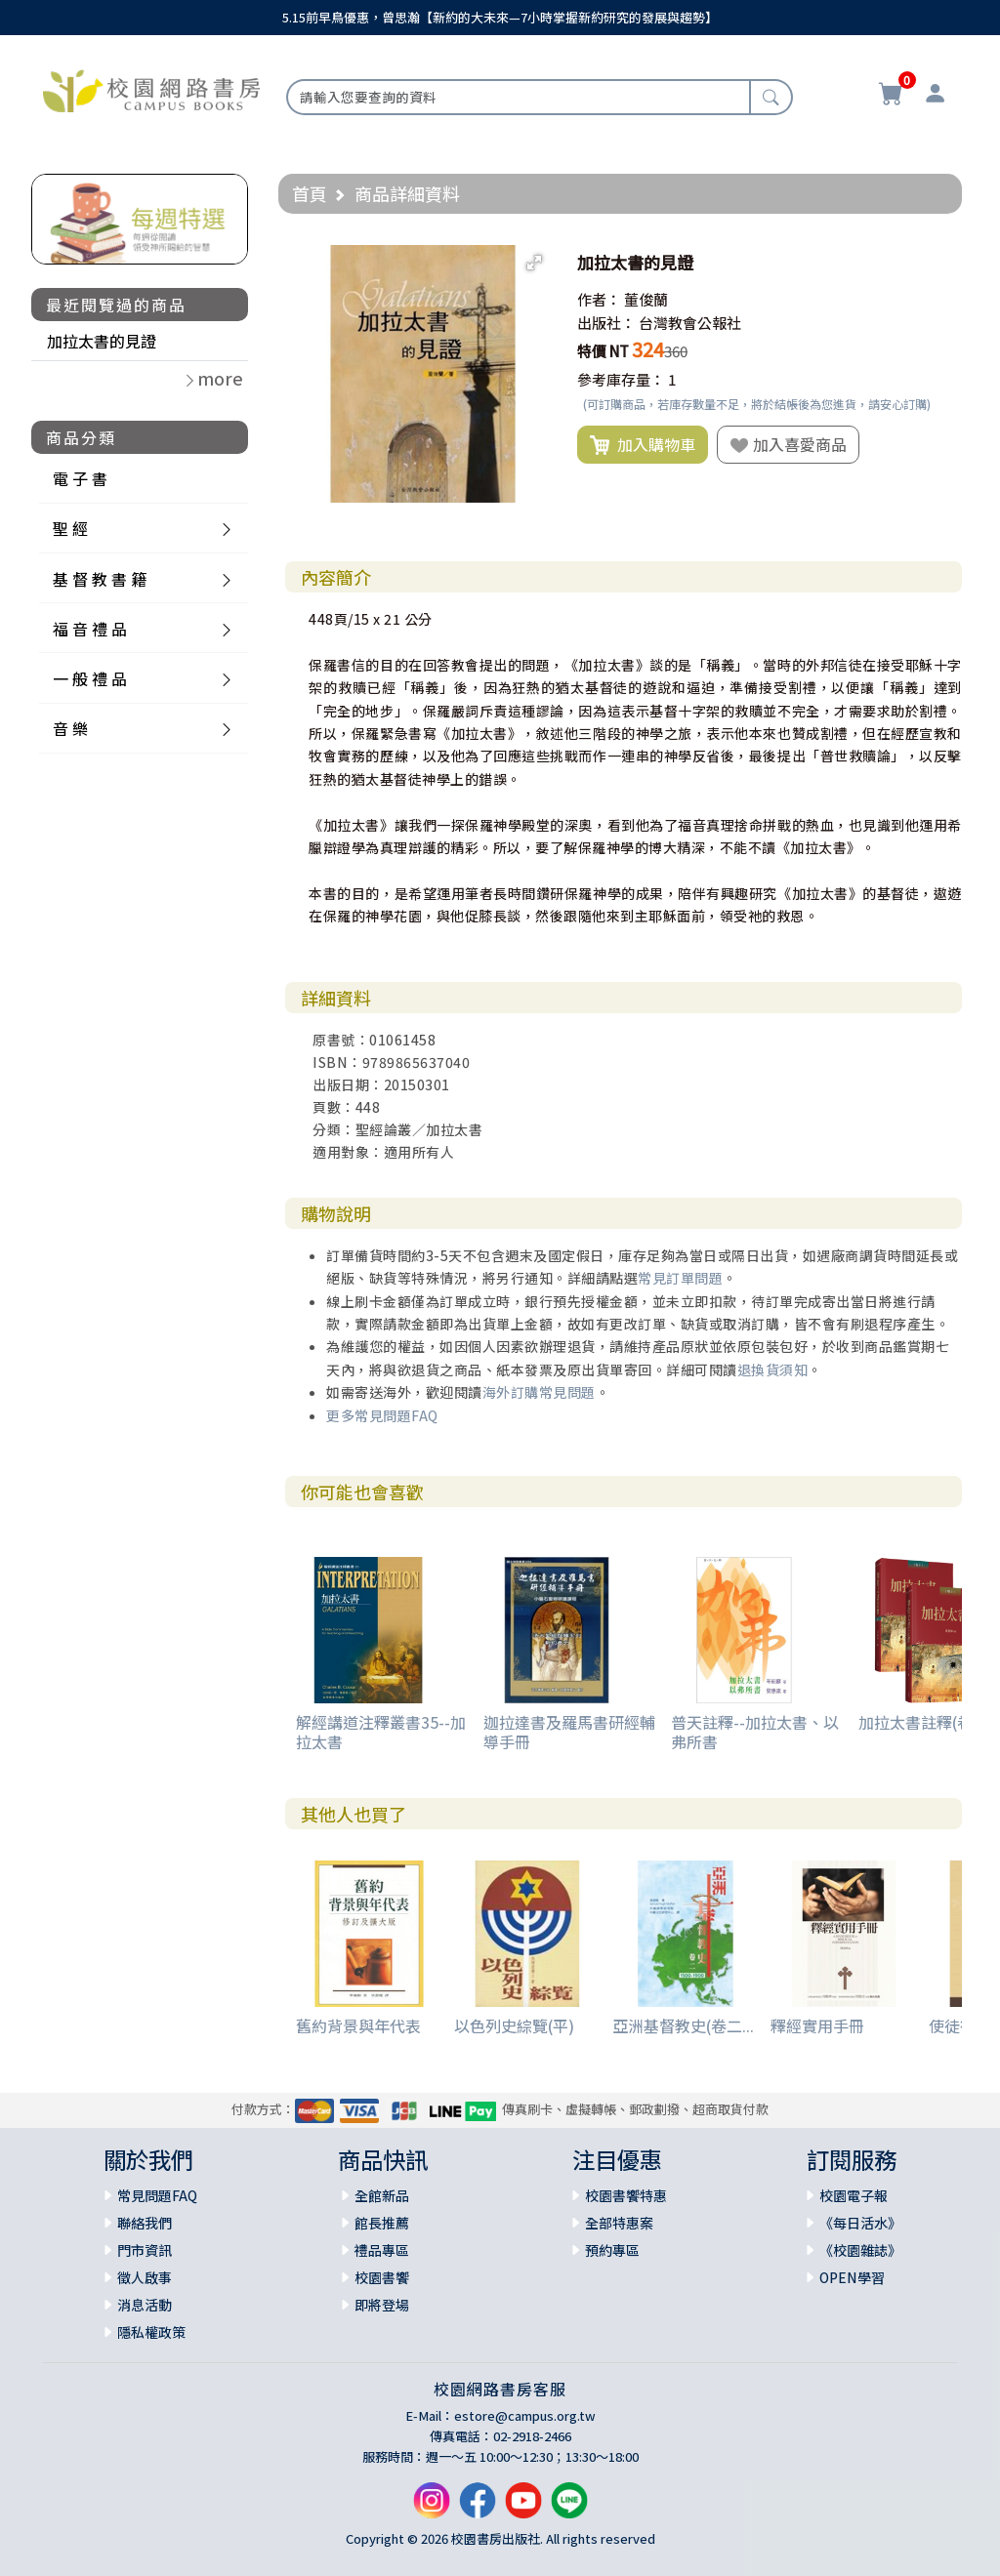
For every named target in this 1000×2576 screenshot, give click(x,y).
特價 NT (603, 351)
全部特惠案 (619, 2222)
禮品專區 (381, 2250)
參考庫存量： (621, 379)
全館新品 (381, 2195)
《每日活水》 (860, 2222)
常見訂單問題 (680, 1278)
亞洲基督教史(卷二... (683, 2025)
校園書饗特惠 (626, 2195)
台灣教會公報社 (690, 322)
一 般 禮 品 (90, 678)
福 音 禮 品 (90, 628)
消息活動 (144, 2304)
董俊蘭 (646, 299)
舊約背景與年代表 (358, 2025)
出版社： (606, 322)
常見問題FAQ (157, 2195)
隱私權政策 (151, 2332)
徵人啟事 (144, 2277)
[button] (534, 262)
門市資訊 (144, 2250)
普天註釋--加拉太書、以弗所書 (755, 1731)
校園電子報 (853, 2195)
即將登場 (381, 2304)
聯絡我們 (144, 2222)
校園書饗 (381, 2277)
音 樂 (70, 728)
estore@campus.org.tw (525, 2415)
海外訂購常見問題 (539, 1392)
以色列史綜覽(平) (514, 2025)
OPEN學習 (852, 2277)
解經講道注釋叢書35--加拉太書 (381, 1731)
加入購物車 (642, 445)
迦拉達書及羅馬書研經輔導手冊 (569, 1731)
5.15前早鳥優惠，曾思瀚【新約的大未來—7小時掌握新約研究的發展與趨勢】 (500, 17)
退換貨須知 (773, 1369)
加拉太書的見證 (101, 340)
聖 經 (70, 528)
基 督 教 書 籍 (99, 579)
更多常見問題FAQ (382, 1415)
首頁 (309, 193)
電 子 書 (80, 478)
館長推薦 (381, 2222)
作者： (599, 299)
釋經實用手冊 (817, 2025)
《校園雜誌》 (860, 2250)
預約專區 (612, 2250)
